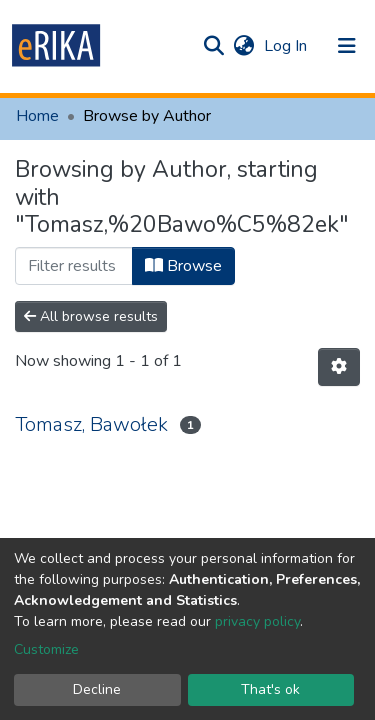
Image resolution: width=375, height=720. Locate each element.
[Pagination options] (339, 367)
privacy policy (257, 621)
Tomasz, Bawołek (91, 424)
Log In (287, 46)
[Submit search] (213, 46)
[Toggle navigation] (347, 46)
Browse (183, 266)
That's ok (270, 689)
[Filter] (74, 266)
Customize (46, 649)
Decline (97, 689)
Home (37, 116)
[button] (243, 46)
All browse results (91, 316)
